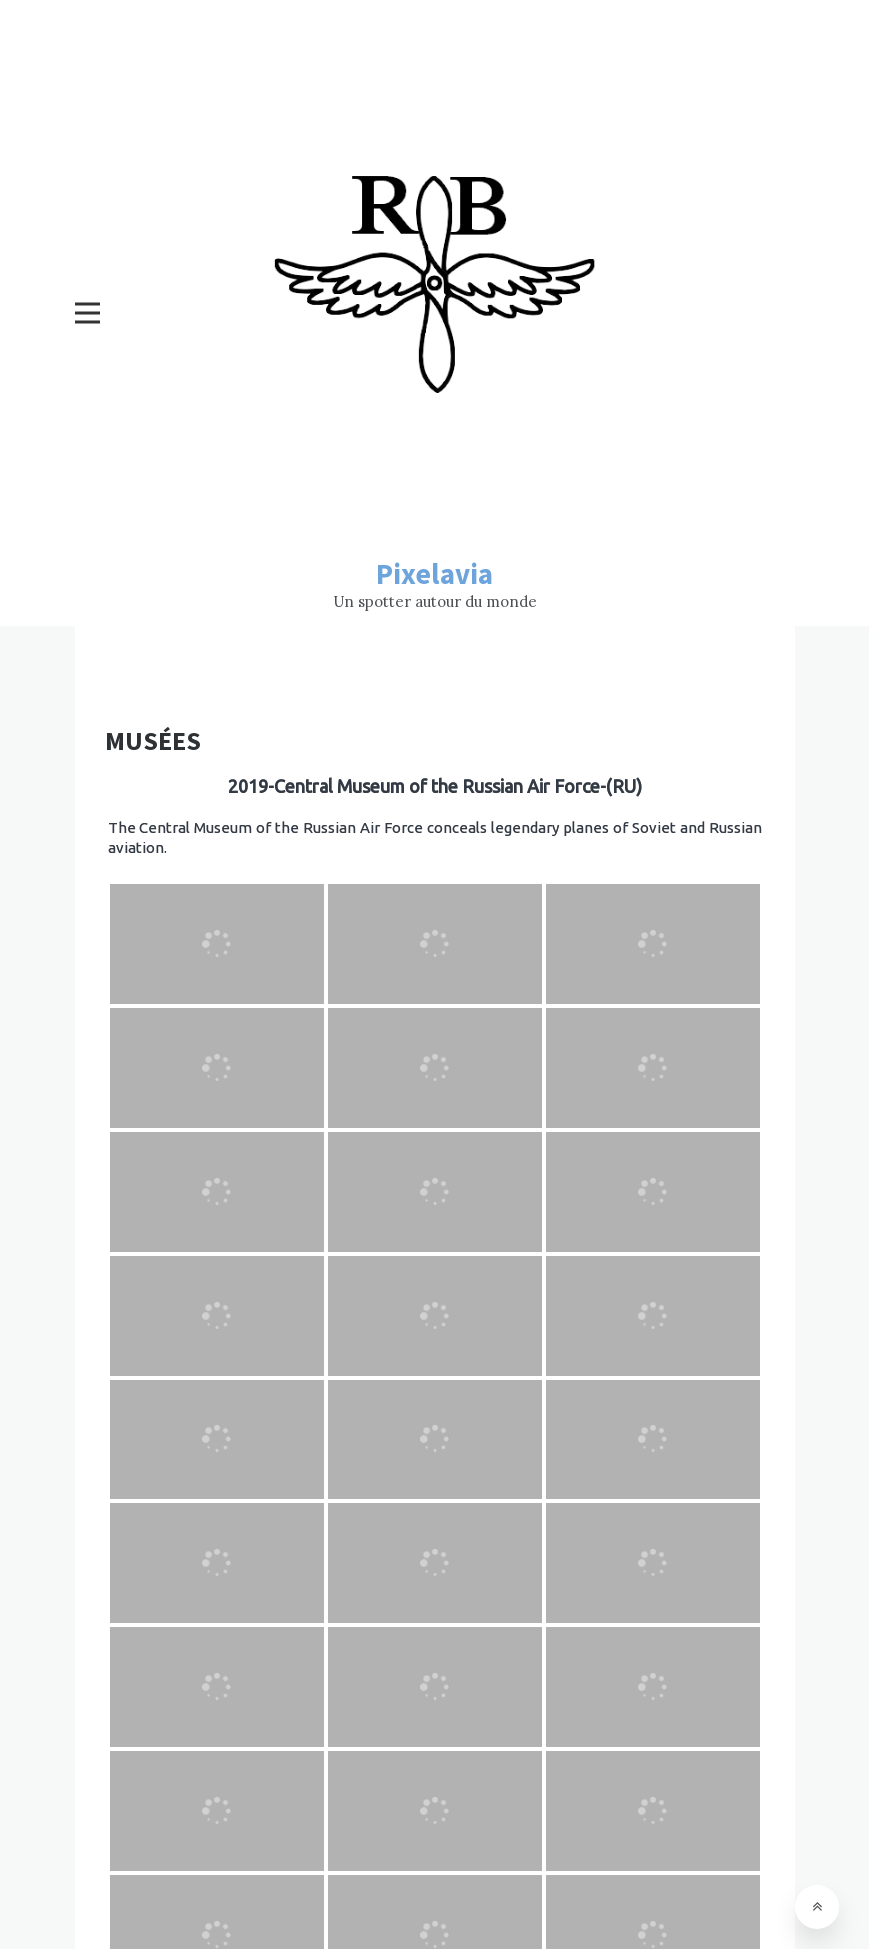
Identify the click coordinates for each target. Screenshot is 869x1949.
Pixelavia (434, 573)
